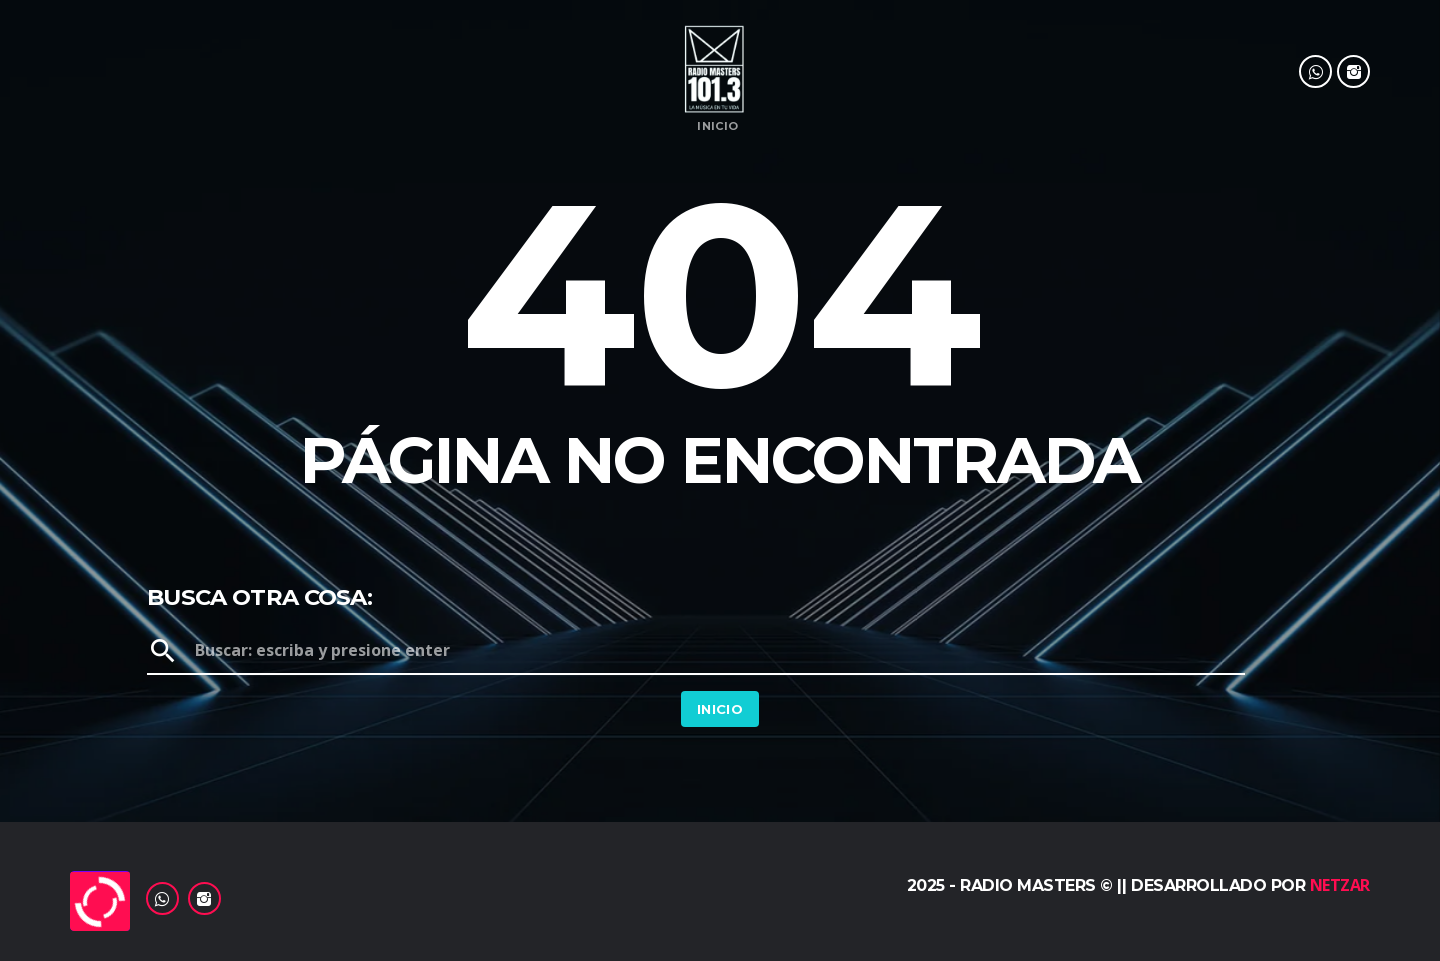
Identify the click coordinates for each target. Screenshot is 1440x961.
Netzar (1340, 885)
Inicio (717, 126)
